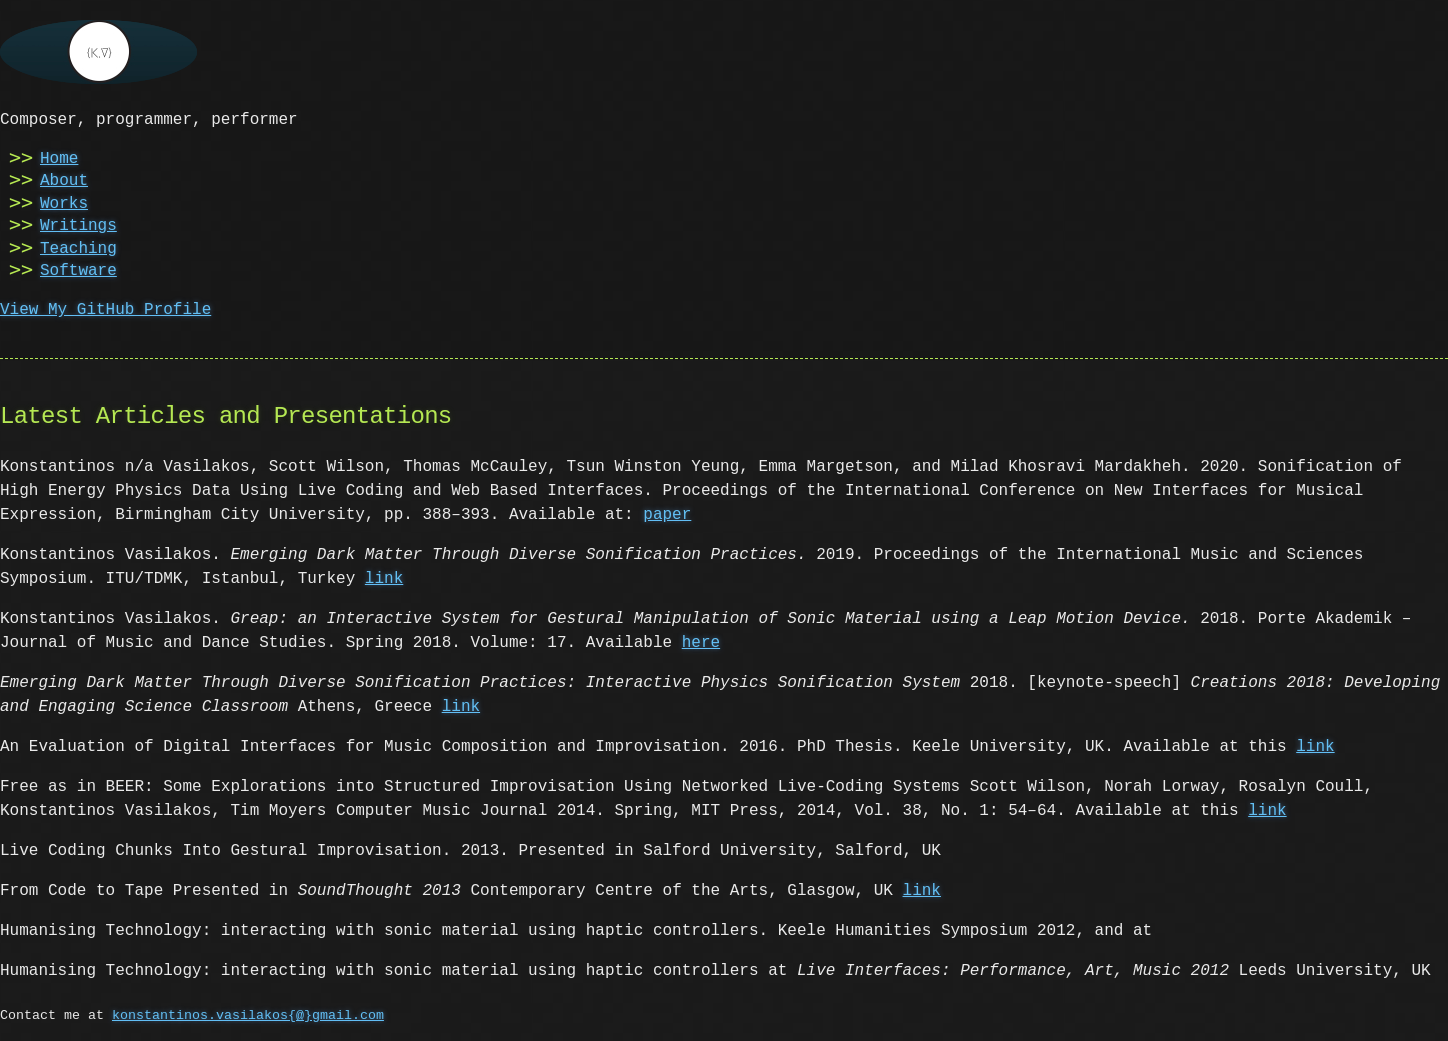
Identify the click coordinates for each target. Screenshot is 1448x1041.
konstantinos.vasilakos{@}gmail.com (248, 1014)
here (701, 641)
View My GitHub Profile (105, 308)
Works (64, 202)
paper (667, 513)
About (64, 179)
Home (59, 157)
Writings (78, 224)
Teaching (78, 247)
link (384, 577)
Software (78, 269)
